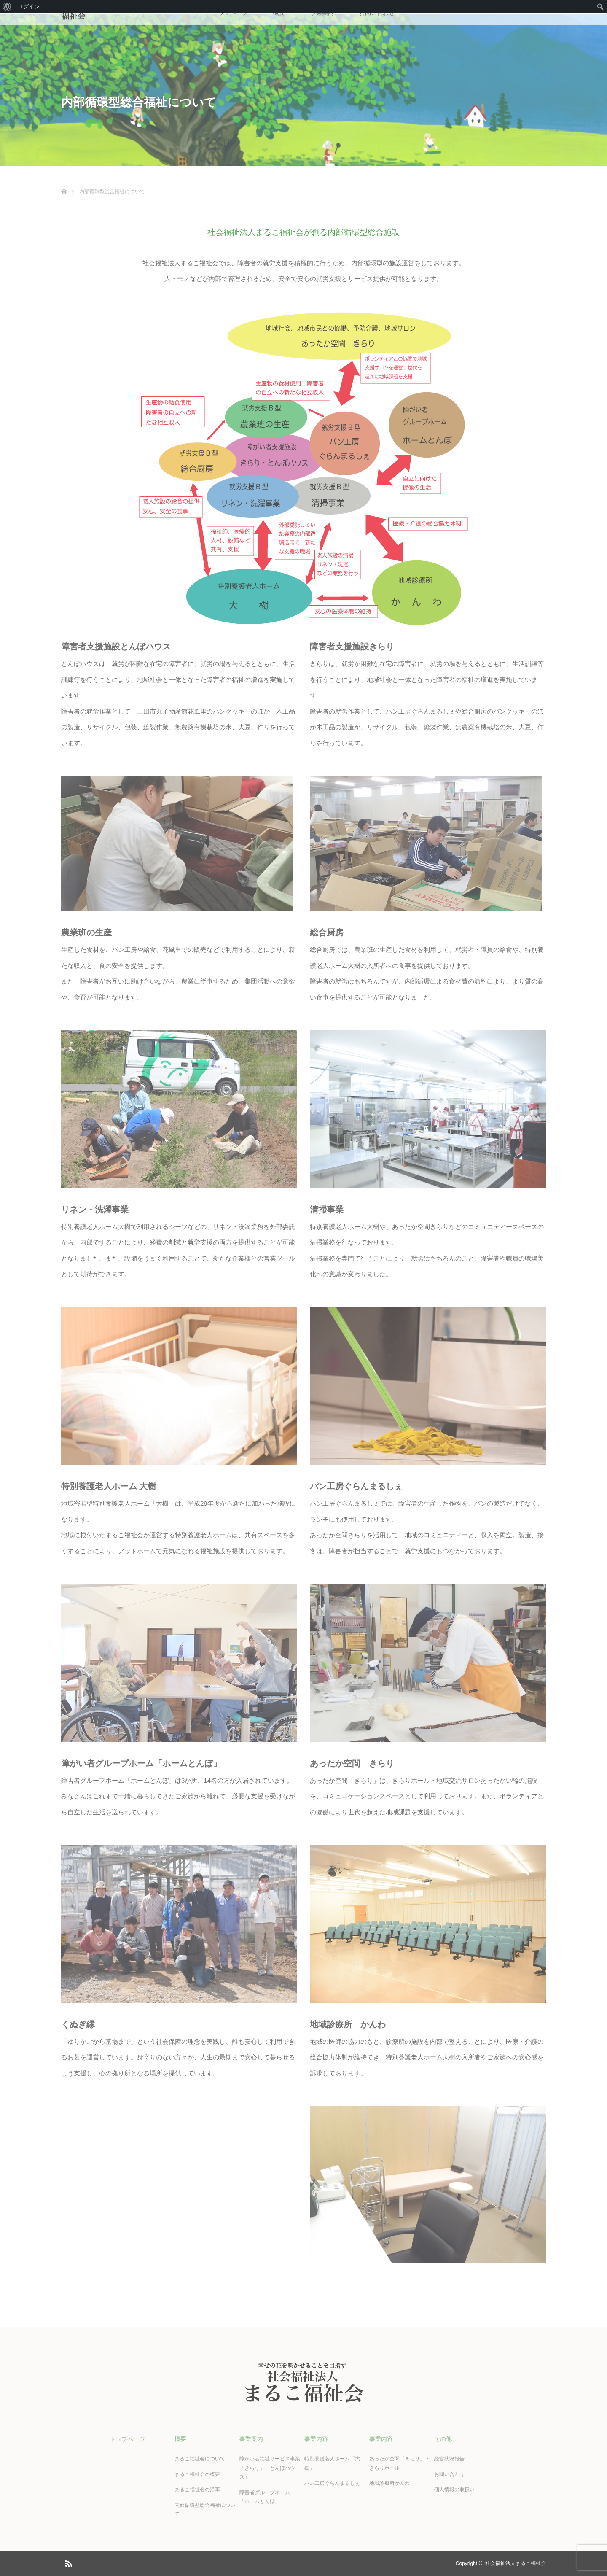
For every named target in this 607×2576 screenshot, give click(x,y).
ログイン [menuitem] (29, 6)
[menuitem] (7, 6)
